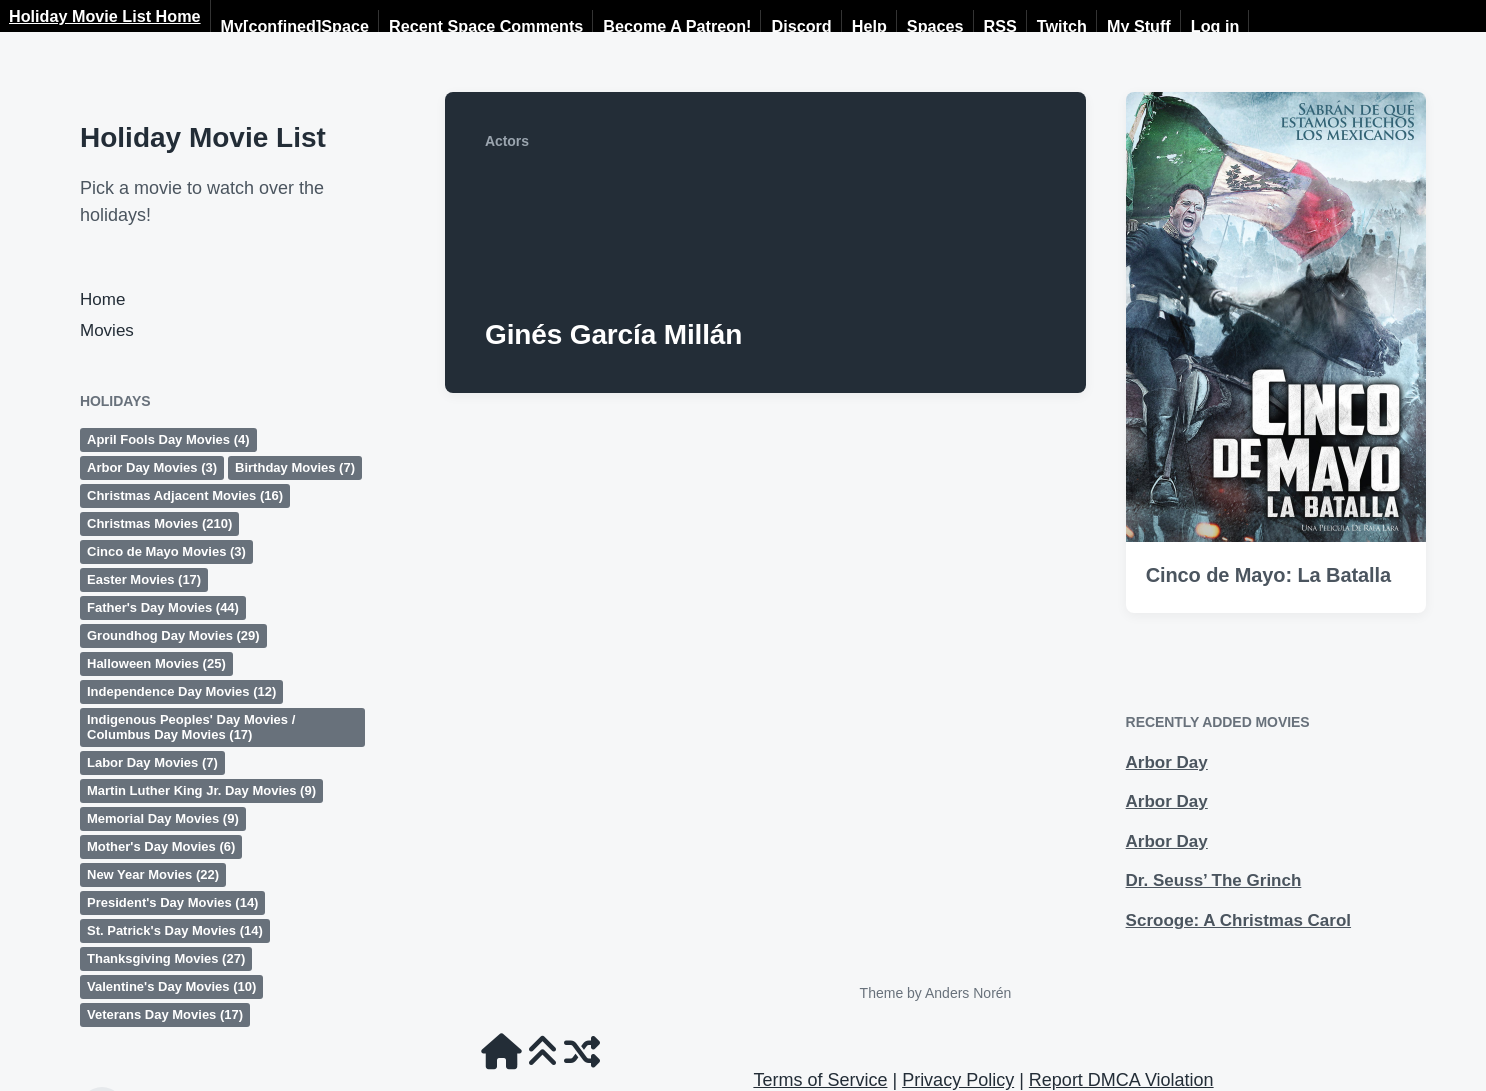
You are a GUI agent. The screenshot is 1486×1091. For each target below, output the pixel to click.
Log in (1215, 26)
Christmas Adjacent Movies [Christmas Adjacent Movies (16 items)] (185, 495)
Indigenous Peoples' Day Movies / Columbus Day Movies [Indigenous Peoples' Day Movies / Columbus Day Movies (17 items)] (191, 727)
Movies (107, 330)
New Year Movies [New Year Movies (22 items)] (153, 874)
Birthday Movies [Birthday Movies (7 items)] (295, 467)
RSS (1000, 26)
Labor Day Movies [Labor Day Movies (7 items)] (152, 762)
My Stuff (1139, 26)
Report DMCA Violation (1121, 1080)
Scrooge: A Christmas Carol (1238, 920)
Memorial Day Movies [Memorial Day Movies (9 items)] (163, 818)
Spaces (935, 26)
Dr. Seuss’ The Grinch (1214, 880)
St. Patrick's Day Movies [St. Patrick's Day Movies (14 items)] (175, 930)
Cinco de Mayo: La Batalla (1268, 575)
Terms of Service (820, 1080)
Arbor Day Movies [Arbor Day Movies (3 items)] (152, 467)
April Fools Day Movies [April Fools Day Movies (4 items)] (168, 439)
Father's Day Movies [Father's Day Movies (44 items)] (163, 607)
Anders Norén (968, 993)
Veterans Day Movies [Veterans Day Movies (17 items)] (165, 1014)
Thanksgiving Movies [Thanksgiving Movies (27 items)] (166, 958)
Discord (801, 26)
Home (102, 299)
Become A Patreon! (677, 26)
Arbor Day (1167, 762)
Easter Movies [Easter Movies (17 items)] (144, 579)
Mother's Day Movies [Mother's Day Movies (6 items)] (161, 846)
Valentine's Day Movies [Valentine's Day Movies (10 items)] (171, 986)
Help (869, 26)
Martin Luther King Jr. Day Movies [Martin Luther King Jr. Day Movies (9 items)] (201, 790)
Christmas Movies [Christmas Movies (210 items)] (159, 523)
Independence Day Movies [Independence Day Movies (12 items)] (181, 691)
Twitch (1062, 26)
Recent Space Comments (486, 26)
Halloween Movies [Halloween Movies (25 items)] (156, 663)
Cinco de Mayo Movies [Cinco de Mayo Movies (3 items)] (166, 551)
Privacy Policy (958, 1080)
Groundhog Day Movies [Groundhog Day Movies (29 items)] (173, 635)
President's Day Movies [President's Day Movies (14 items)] (172, 902)
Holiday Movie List (203, 137)
